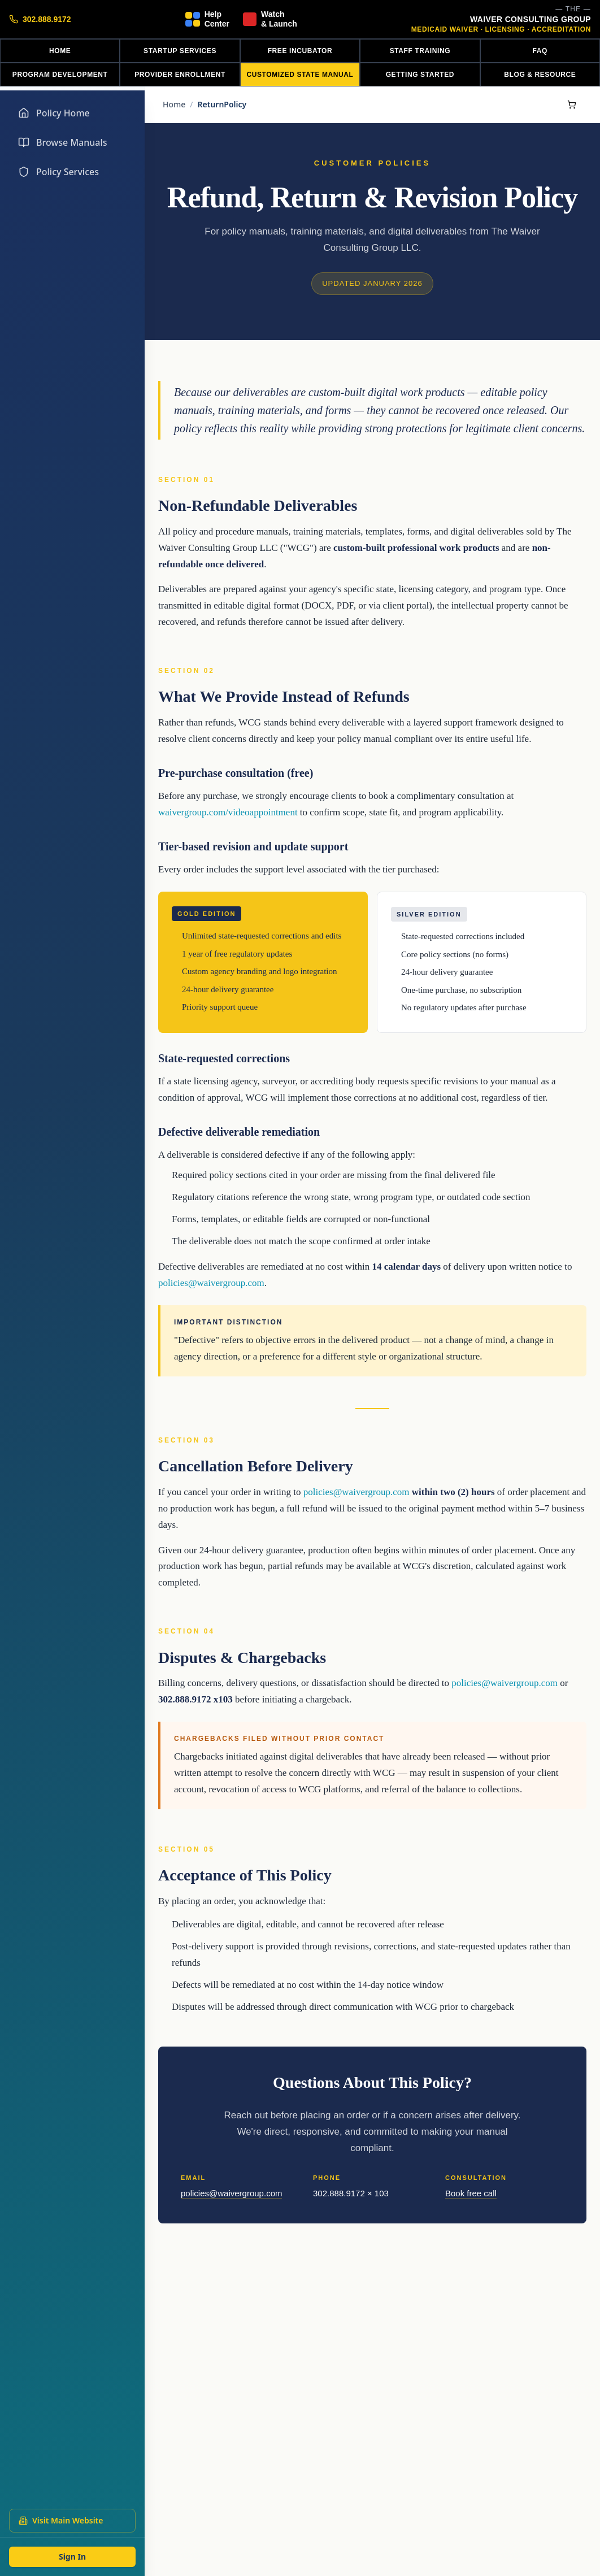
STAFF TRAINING (420, 51)
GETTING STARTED (420, 75)
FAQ (540, 51)
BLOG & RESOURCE (540, 75)
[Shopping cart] (572, 104)
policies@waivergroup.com (211, 1283)
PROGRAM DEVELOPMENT (60, 75)
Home (174, 104)
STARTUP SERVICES (180, 51)
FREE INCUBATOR (300, 51)
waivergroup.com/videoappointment (228, 812)
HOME (60, 51)
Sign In (72, 2556)
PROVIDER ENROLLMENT (179, 75)
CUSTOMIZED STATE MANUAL (299, 75)
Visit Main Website (61, 2520)
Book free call (471, 2193)
